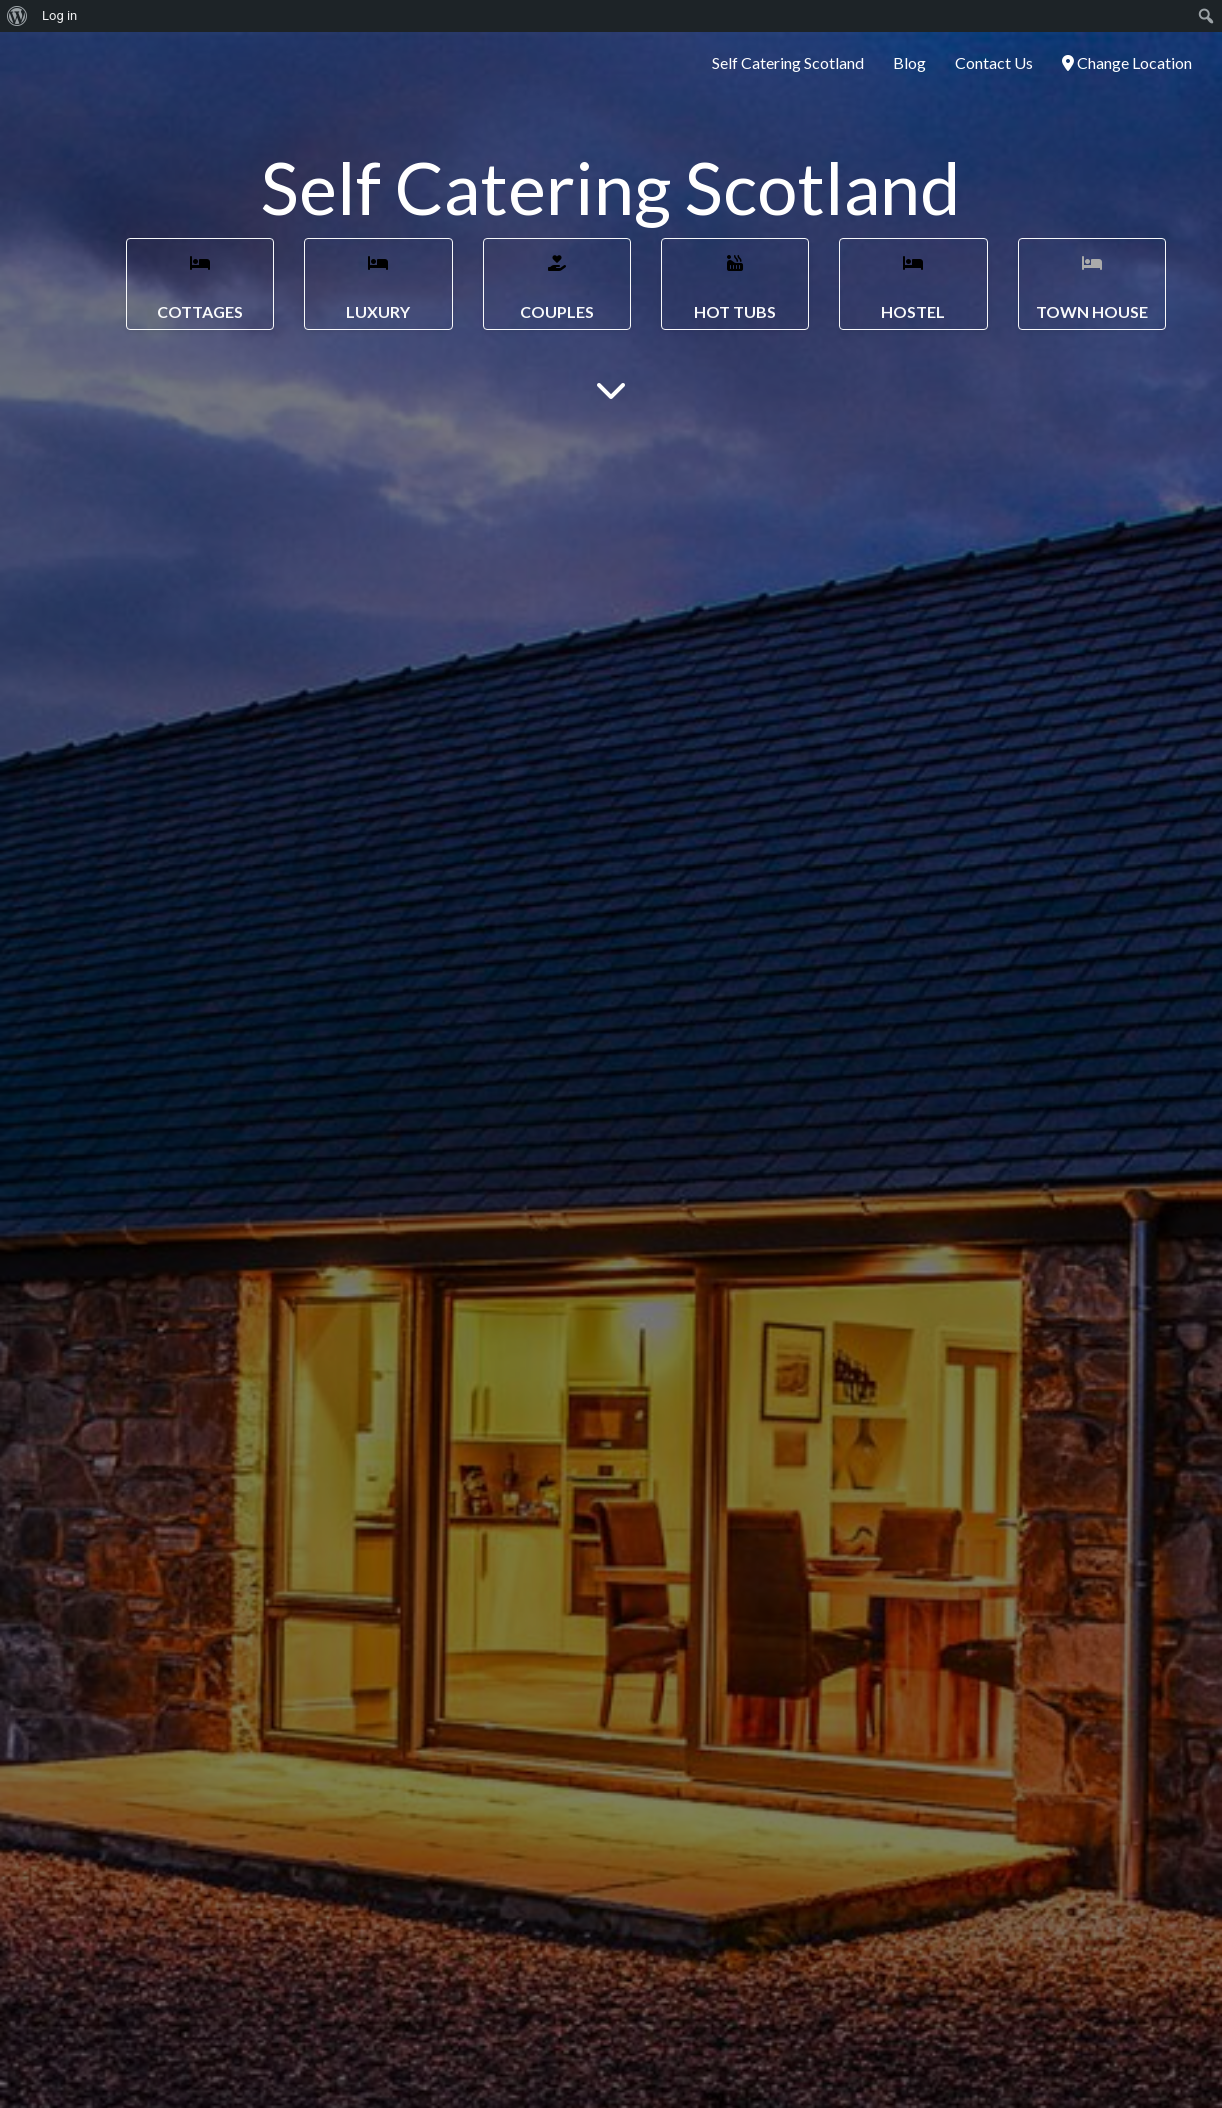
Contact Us (994, 62)
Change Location (1127, 62)
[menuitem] (17, 16)
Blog (909, 62)
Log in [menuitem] (59, 15)
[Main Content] (611, 388)
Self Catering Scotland (788, 62)
